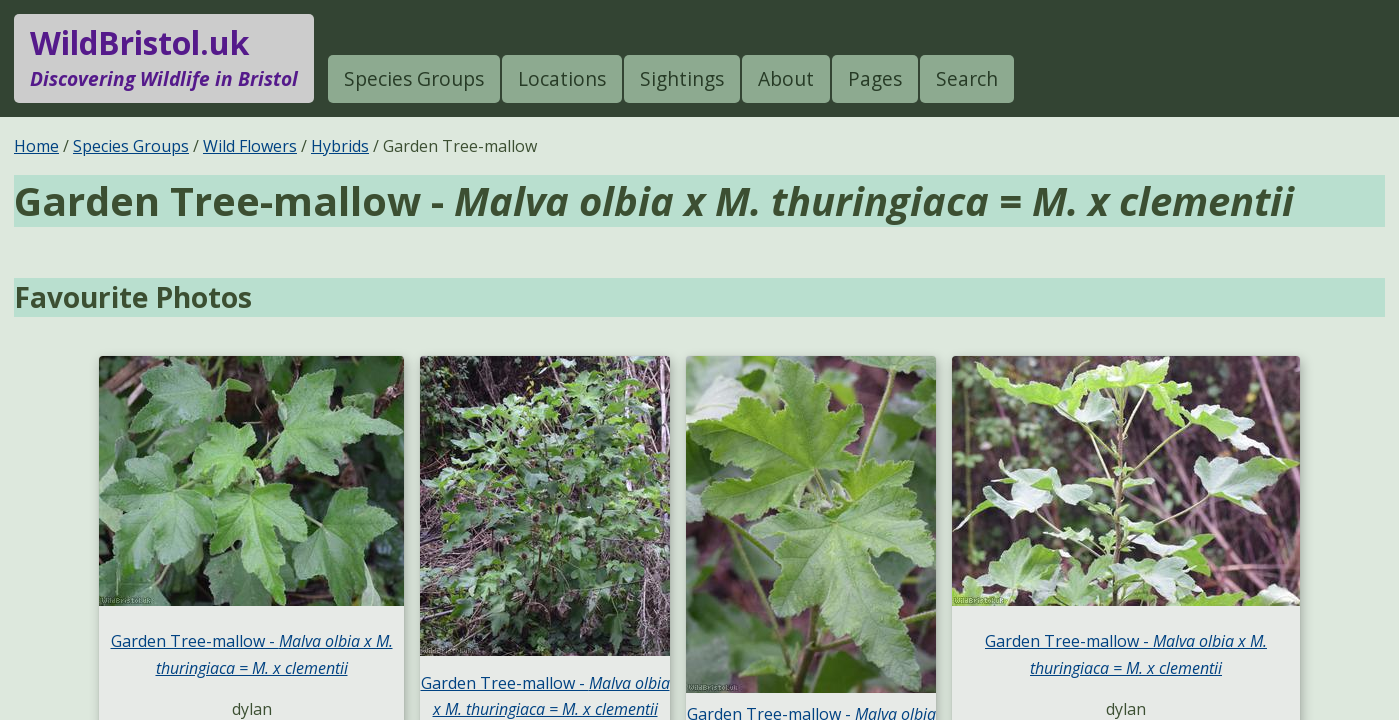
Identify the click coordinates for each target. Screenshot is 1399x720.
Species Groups (414, 78)
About (786, 78)
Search (967, 78)
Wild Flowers (250, 146)
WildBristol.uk (164, 58)
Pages (875, 78)
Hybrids (340, 146)
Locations (562, 78)
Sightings (682, 78)
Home (36, 146)
